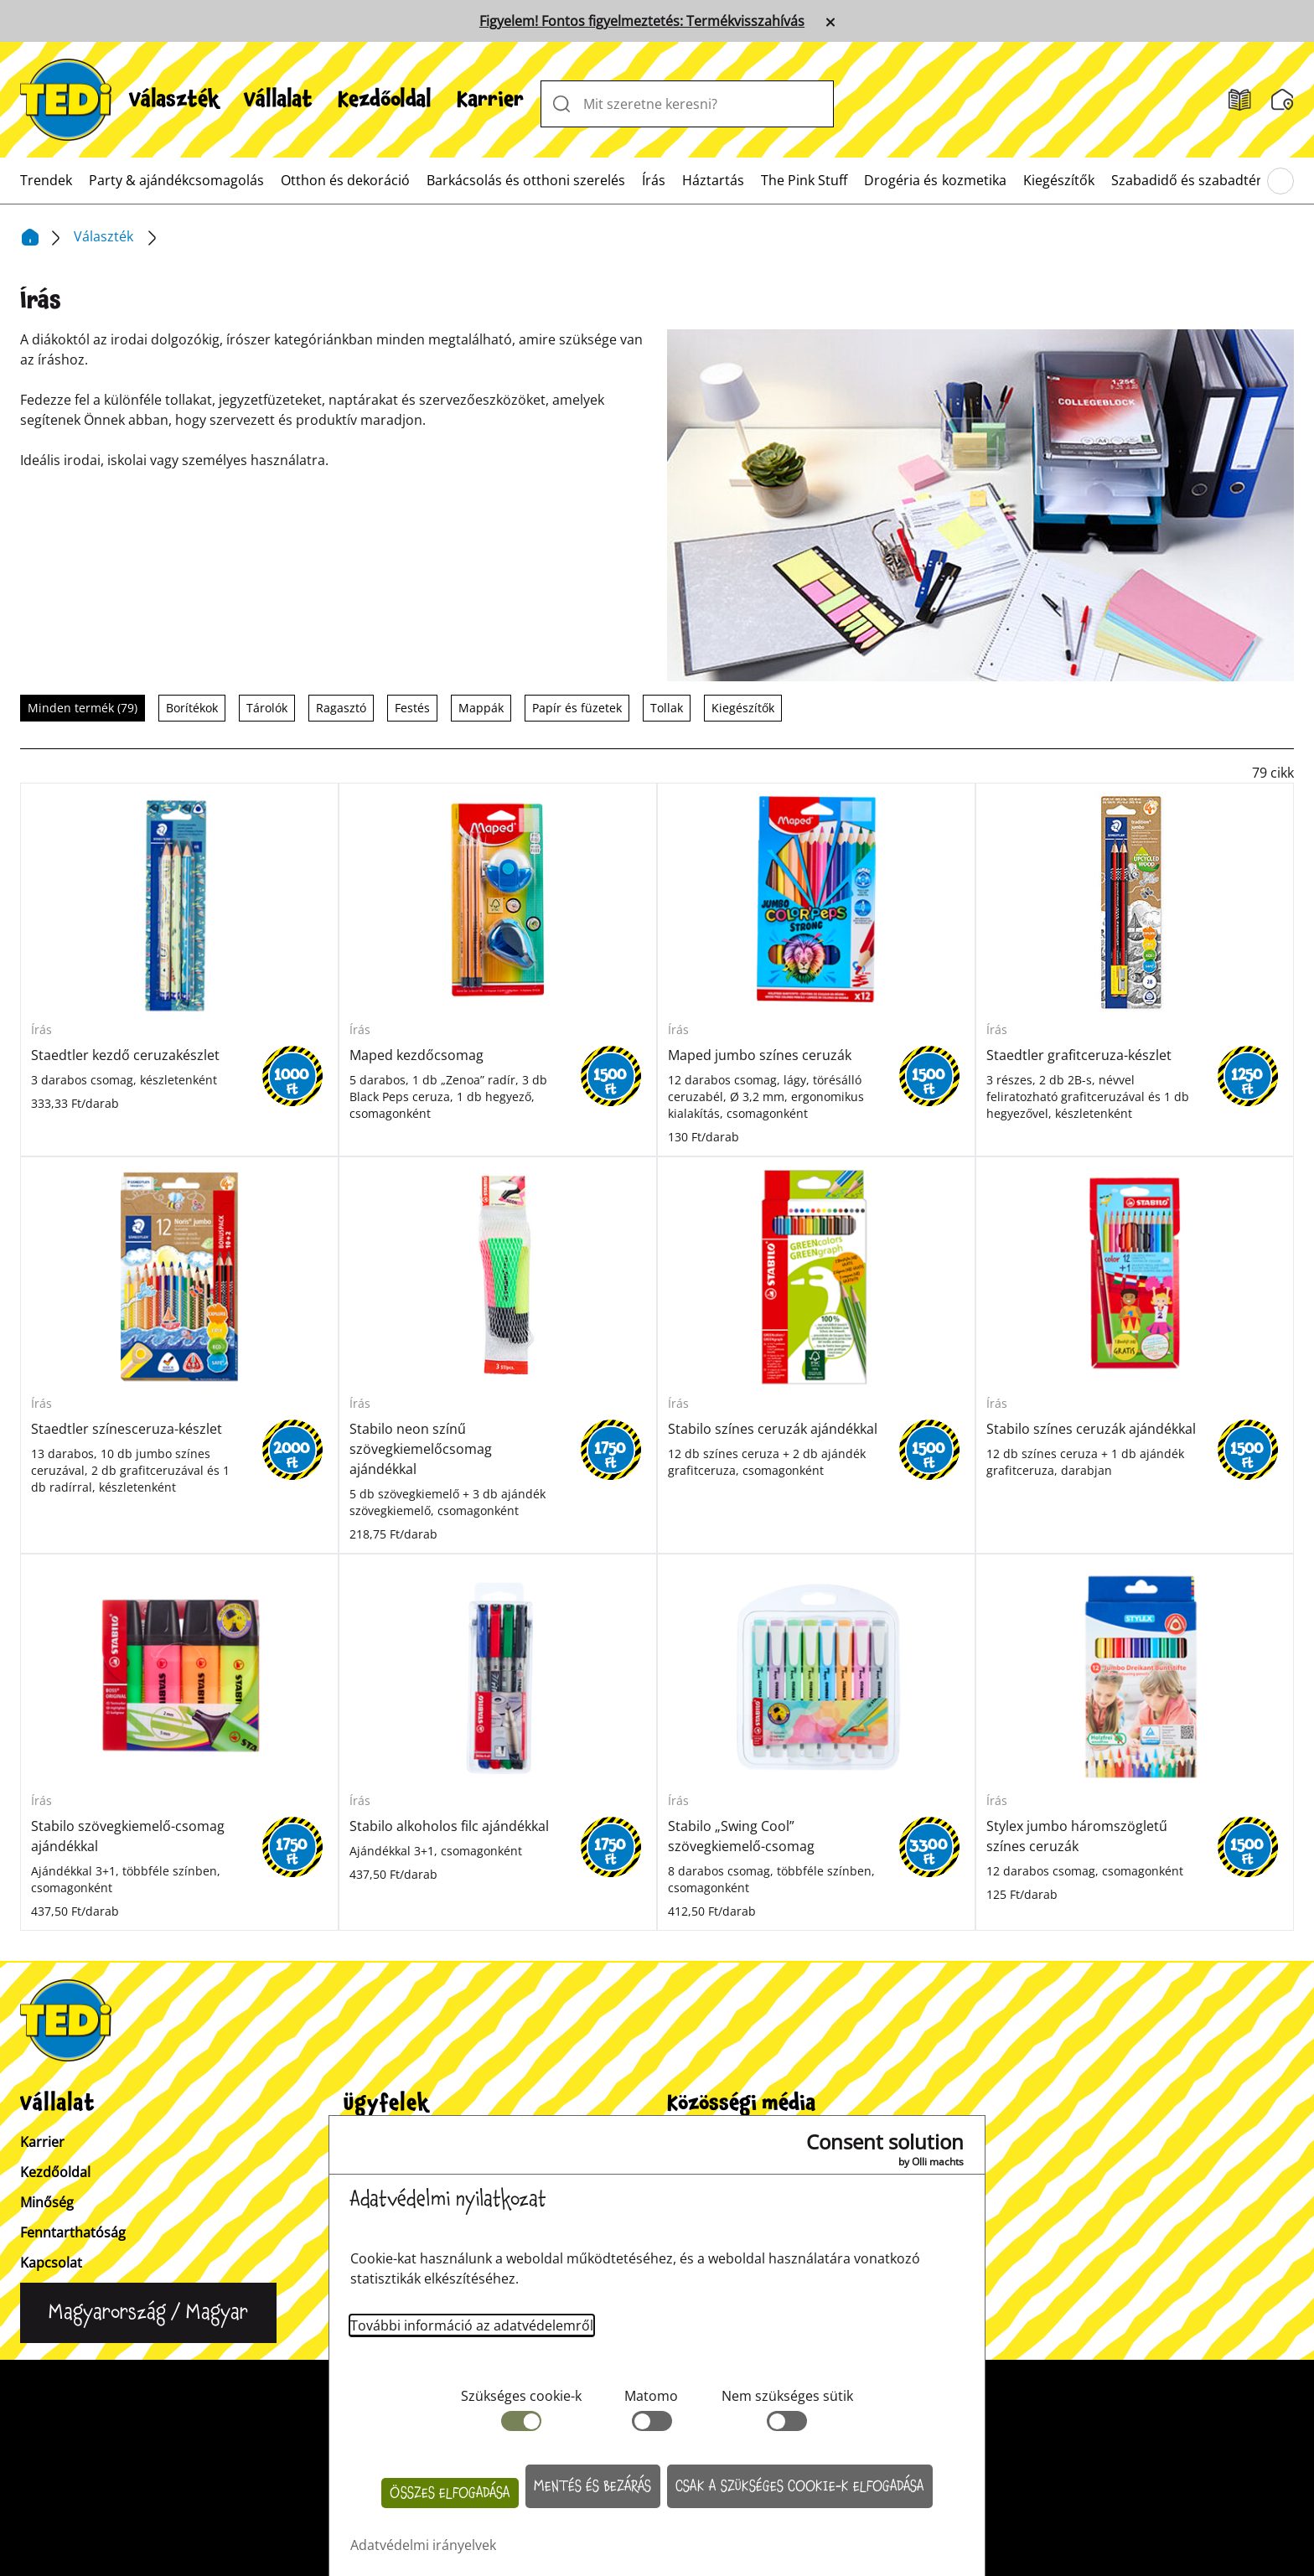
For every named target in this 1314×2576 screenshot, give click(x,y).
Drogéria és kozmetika (935, 180)
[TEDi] (65, 98)
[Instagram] (690, 2158)
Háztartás (713, 180)
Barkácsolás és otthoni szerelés (526, 180)
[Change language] (148, 2313)
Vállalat (278, 100)
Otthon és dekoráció (345, 180)
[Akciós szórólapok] (1240, 100)
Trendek (46, 180)
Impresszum (639, 2383)
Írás (653, 180)
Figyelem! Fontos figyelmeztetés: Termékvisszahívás (641, 21)
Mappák (481, 708)
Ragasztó (341, 708)
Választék (174, 100)
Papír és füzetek (577, 708)
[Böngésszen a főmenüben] (1280, 181)
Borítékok (192, 708)
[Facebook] (755, 2158)
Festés (412, 708)
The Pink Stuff (804, 180)
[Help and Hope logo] (657, 2497)
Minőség (47, 2202)
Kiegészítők (1058, 180)
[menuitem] (174, 100)
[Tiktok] (819, 2158)
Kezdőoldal (385, 100)
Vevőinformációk (397, 2142)
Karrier (490, 100)
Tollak (666, 708)
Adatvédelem (756, 2383)
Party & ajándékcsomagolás (176, 180)
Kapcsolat (51, 2262)
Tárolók (266, 708)
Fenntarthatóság (73, 2232)
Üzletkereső (381, 2172)
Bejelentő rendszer (893, 2383)
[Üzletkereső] (1282, 100)
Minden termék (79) (82, 708)
